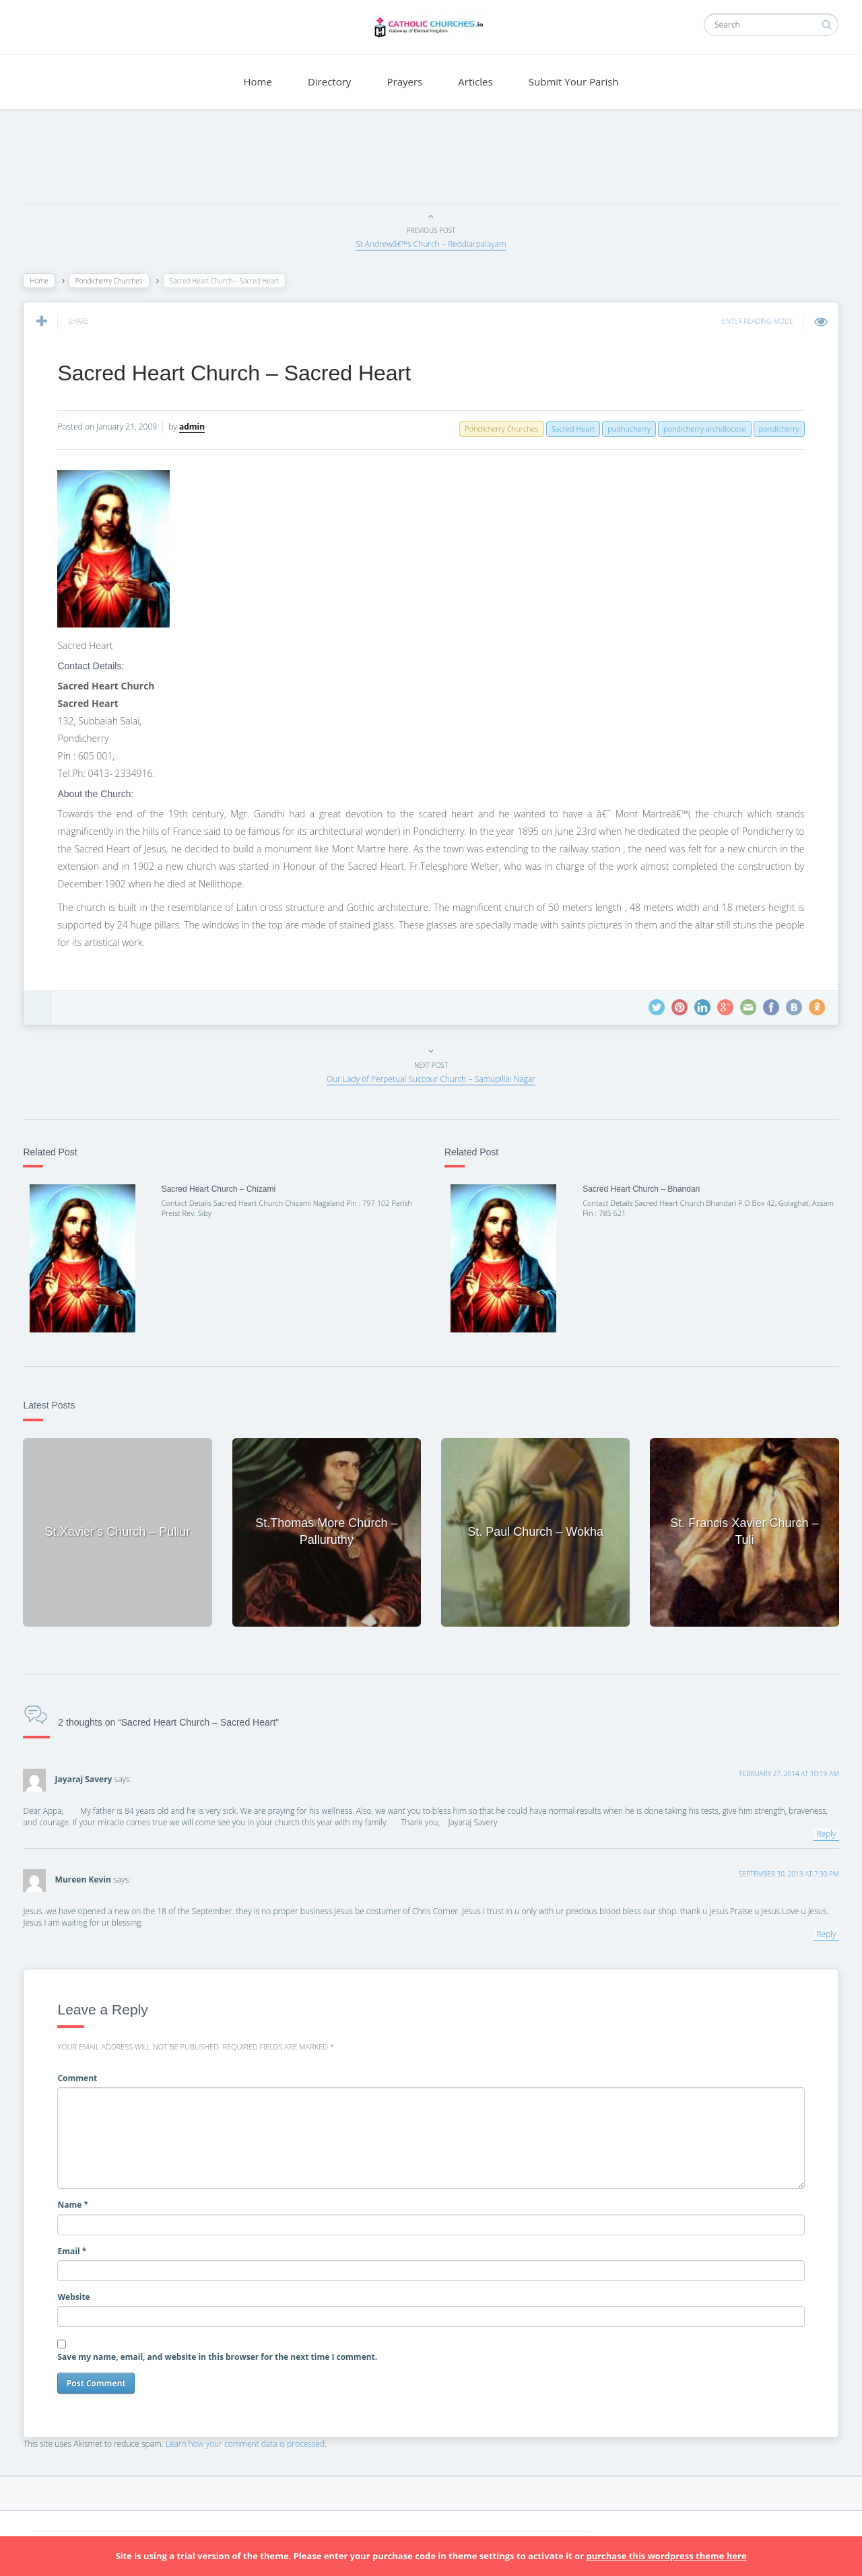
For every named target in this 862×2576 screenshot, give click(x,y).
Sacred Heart (569, 428)
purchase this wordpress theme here (666, 2556)
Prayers (405, 81)
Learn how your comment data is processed (249, 2442)
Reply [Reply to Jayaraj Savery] (822, 1831)
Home (257, 81)
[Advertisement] (431, 159)
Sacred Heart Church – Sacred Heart (238, 373)
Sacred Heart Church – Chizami (220, 1189)
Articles (475, 81)
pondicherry (775, 428)
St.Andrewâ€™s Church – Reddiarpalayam (431, 244)
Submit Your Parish (574, 81)
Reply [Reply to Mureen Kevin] (822, 1932)
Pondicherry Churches (112, 280)
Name (76, 2203)
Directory (329, 81)
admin (195, 426)
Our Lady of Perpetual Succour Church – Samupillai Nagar (431, 1079)
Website (77, 2295)
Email (75, 2249)
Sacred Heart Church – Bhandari (639, 1189)
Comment (81, 2076)
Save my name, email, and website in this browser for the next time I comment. (221, 2355)
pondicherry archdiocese (701, 428)
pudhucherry (625, 428)
